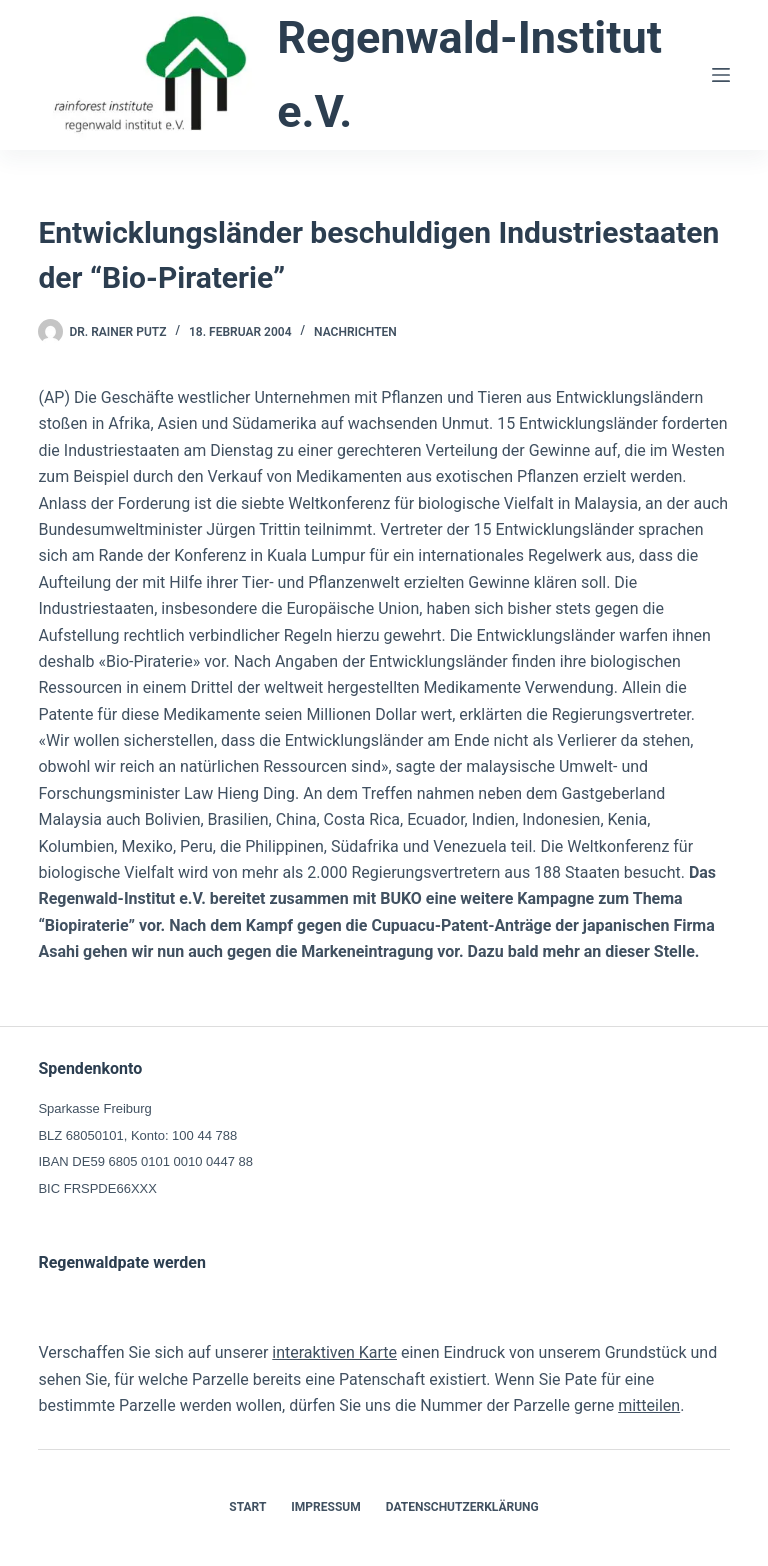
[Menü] (721, 75)
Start (247, 1507)
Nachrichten (355, 332)
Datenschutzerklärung (462, 1507)
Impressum (325, 1507)
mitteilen (649, 1405)
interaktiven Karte (334, 1352)
